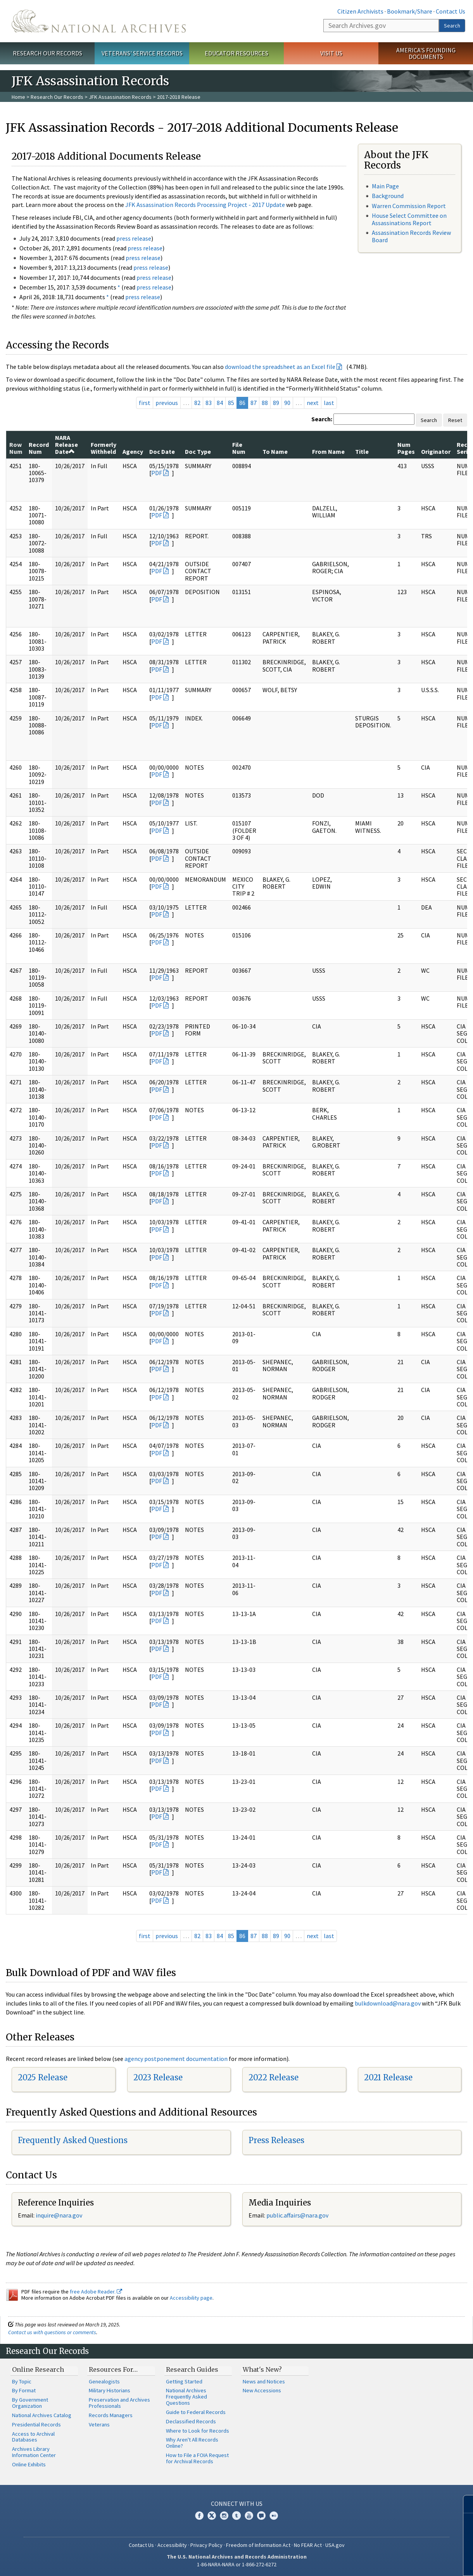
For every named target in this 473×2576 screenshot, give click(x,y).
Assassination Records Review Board (411, 236)
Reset (455, 420)
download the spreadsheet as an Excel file (280, 366)
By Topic (21, 2381)
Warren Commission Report (409, 206)
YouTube (249, 2515)
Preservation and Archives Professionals (119, 2402)
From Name (328, 451)
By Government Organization (30, 2402)
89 (276, 403)
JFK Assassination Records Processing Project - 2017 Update (205, 204)
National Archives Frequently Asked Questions (186, 2396)
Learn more (404, 2562)
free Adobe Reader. (96, 2291)
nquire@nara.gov (59, 2215)
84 (220, 403)
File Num (238, 448)
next (313, 403)
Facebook (199, 2515)
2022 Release (274, 2077)
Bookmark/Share (409, 11)
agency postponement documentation (176, 2059)
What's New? (262, 2369)
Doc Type (198, 451)
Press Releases (276, 2140)
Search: (321, 419)
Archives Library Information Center (34, 2452)
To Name (275, 451)
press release (133, 238)
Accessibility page (191, 2297)
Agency (133, 451)
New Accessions (262, 2390)
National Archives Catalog (41, 2415)
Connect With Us (236, 2503)
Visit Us (331, 53)
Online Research (38, 2369)
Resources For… (113, 2369)
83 (208, 403)
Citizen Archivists (360, 11)
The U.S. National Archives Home (99, 21)
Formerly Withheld (103, 448)
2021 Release (388, 2077)
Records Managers (111, 2415)
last (329, 403)
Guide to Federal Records (196, 2412)
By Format (24, 2390)
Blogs (261, 2515)
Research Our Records (47, 53)
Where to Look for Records (197, 2430)
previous (166, 403)
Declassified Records (191, 2421)
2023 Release (158, 2077)
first (144, 403)
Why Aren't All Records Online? (192, 2442)
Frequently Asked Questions (73, 2140)
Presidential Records (36, 2424)
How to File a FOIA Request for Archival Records (197, 2458)
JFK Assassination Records (120, 96)
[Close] (464, 2504)
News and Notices (264, 2381)
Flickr (273, 2515)
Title (362, 451)
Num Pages (406, 448)
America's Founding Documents (426, 53)
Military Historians (109, 2390)
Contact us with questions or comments (52, 2332)
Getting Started (184, 2381)
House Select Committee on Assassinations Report (409, 219)
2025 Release (42, 2077)
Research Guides (192, 2369)
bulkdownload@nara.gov (388, 2003)
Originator (436, 451)
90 (287, 403)
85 (231, 403)
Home (18, 96)
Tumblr (236, 2515)
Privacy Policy (206, 2545)
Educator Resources (236, 53)
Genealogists (104, 2381)
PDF (156, 473)
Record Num (39, 448)
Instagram (224, 2515)
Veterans (99, 2424)
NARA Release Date (66, 445)
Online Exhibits (29, 2464)
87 (253, 403)
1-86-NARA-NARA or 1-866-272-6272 (236, 2564)
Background (388, 196)
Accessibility (172, 2545)
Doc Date (162, 451)
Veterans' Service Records (142, 53)
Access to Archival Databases (33, 2436)
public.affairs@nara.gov (297, 2215)
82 (197, 403)
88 (265, 403)
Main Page (385, 186)
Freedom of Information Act (258, 2545)
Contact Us (450, 11)
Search (452, 25)
